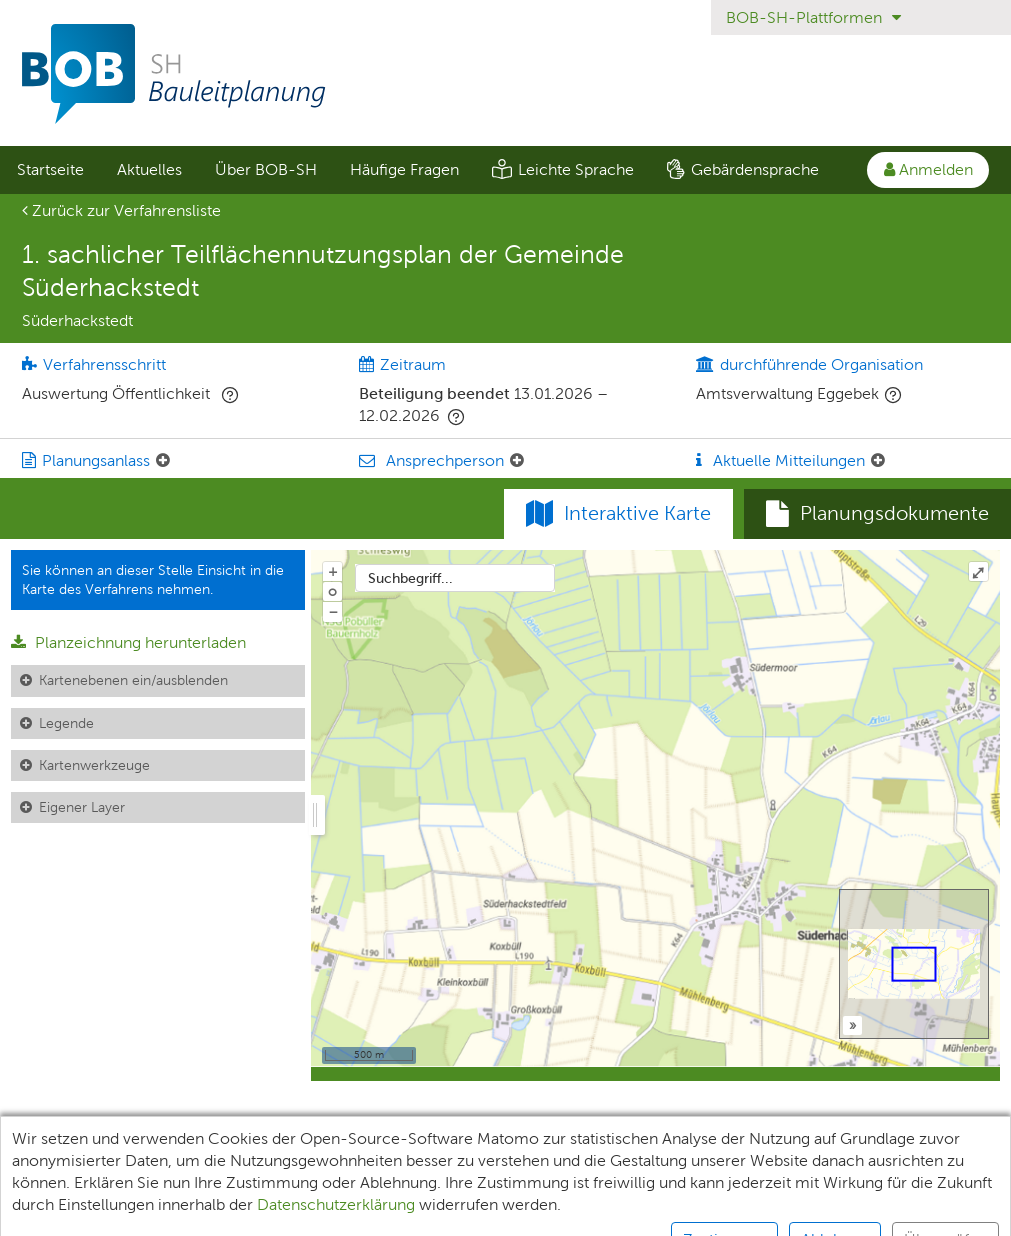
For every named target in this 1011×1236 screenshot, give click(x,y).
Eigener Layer (82, 807)
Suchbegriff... (410, 578)
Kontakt (967, 1163)
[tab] (877, 514)
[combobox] (455, 578)
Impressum (529, 1163)
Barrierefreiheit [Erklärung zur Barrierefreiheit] (657, 1163)
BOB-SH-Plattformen (813, 17)
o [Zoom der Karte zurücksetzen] (332, 591)
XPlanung (299, 1163)
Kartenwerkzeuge (94, 765)
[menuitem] (50, 170)
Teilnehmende (181, 1163)
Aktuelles (149, 169)
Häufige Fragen (404, 169)
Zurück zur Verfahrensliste (121, 210)
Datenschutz (411, 1163)
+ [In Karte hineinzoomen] (333, 571)
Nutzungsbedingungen (826, 1163)
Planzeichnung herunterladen (128, 642)
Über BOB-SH (266, 169)
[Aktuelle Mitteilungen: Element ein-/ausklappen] (878, 461)
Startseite (50, 169)
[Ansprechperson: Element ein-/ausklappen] (517, 461)
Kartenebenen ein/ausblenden (133, 680)
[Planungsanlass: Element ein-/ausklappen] (163, 461)
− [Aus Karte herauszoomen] (333, 611)
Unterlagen (57, 1163)
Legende (66, 723)
